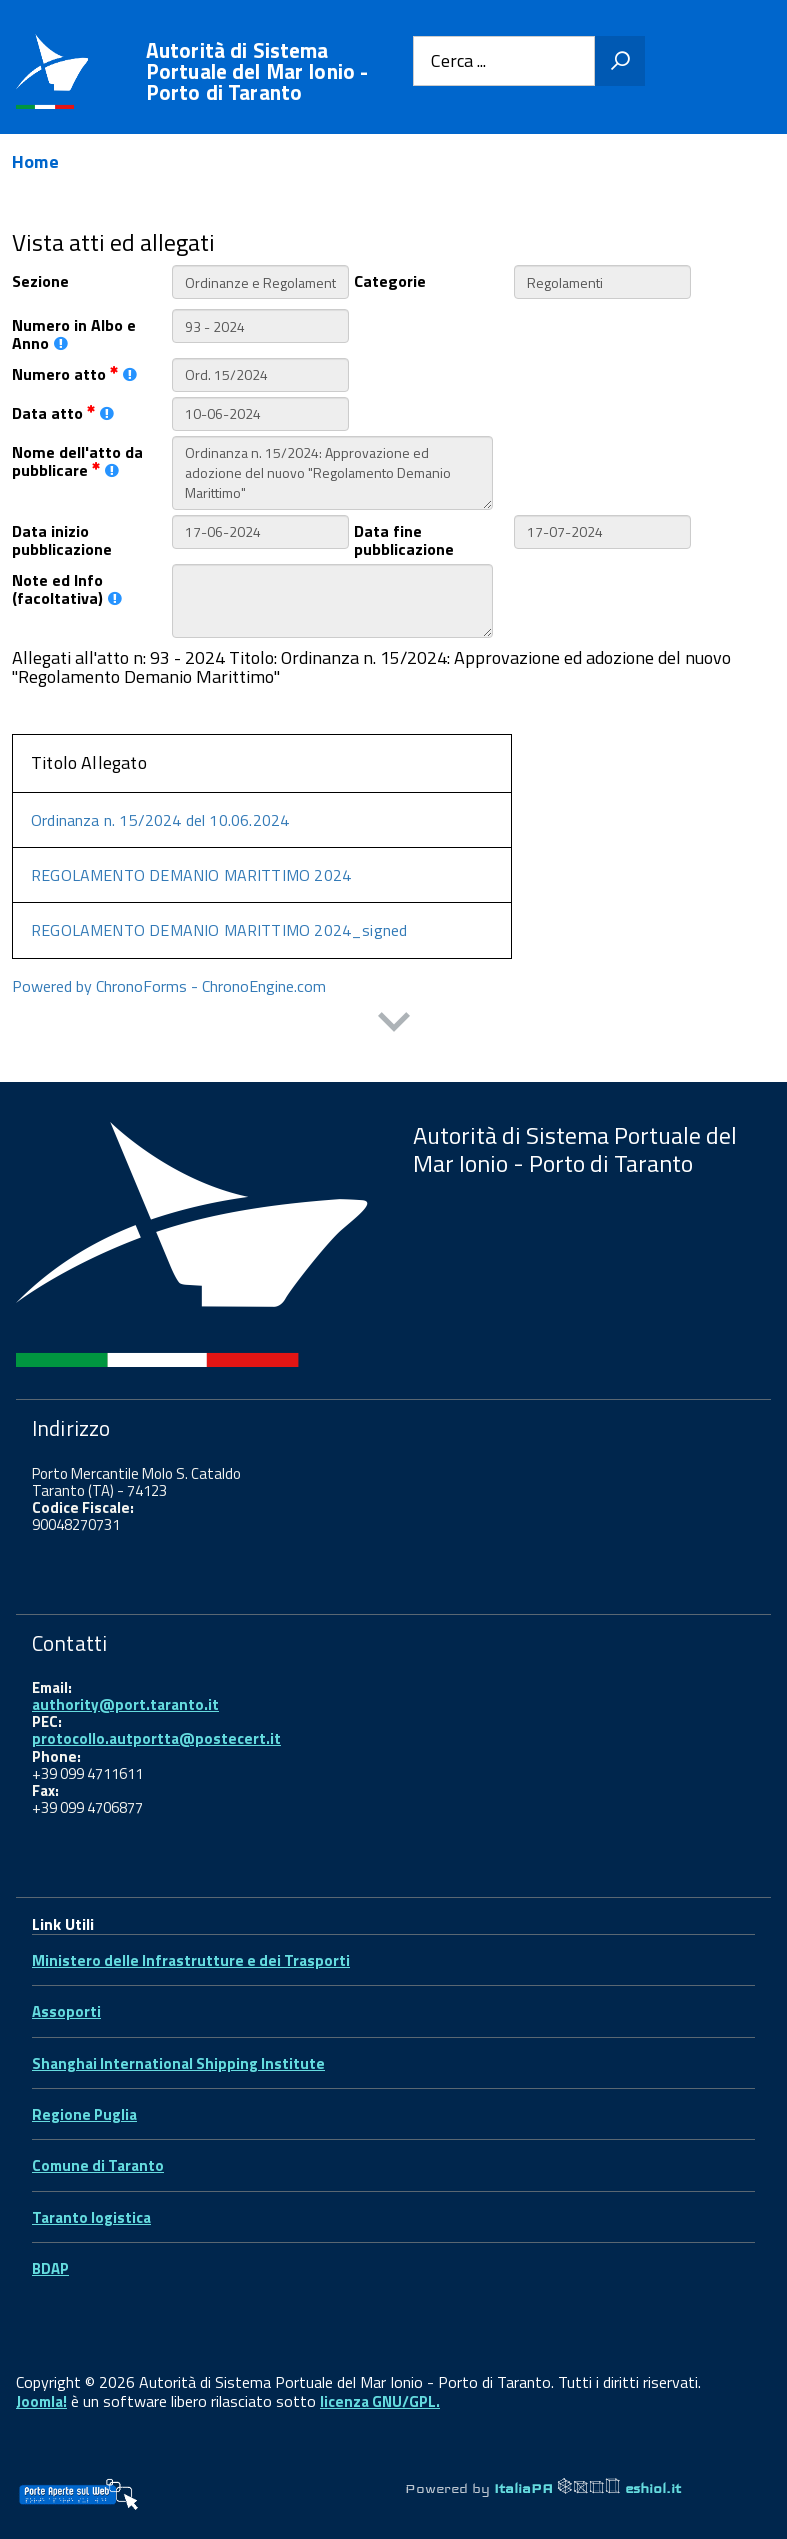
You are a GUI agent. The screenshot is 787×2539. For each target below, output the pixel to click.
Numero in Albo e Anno (74, 333)
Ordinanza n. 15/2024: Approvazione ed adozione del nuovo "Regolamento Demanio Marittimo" (332, 473)
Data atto (63, 411)
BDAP (50, 2268)
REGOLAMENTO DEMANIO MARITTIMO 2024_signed (219, 930)
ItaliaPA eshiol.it (587, 2488)
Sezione (40, 279)
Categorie (390, 279)
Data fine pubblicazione (404, 539)
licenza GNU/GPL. (380, 2401)
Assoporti (66, 2011)
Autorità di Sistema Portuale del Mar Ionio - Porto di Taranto (257, 71)
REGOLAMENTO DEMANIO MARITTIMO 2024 (191, 875)
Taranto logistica (91, 2217)
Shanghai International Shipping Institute (178, 2063)
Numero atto (74, 372)
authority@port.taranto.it (125, 1704)
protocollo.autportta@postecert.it (156, 1738)
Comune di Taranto (98, 2165)
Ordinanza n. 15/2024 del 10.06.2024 (160, 820)
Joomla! (41, 2401)
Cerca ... (458, 61)
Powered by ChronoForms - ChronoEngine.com (169, 986)
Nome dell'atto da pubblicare (77, 460)
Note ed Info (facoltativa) (67, 588)
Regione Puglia (84, 2114)
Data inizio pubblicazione (62, 539)
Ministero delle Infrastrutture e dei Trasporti (191, 1960)
